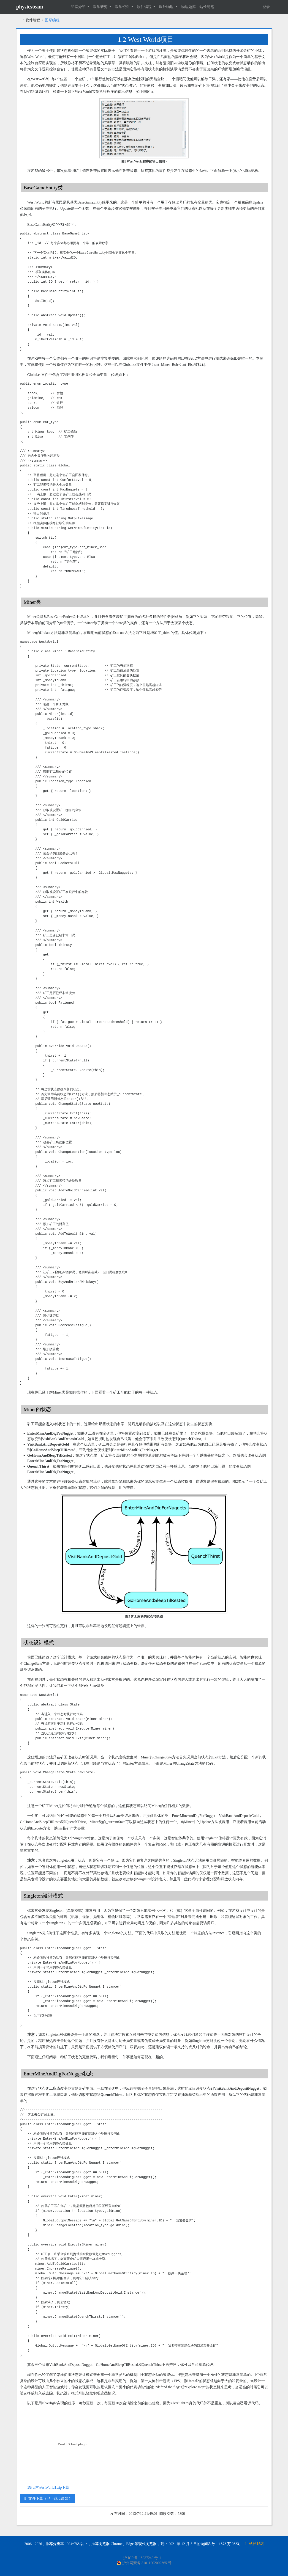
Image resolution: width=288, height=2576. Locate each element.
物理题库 (188, 7)
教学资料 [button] (122, 7)
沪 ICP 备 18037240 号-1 (142, 2558)
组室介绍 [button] (79, 7)
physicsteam (29, 7)
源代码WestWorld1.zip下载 (48, 2487)
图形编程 (52, 20)
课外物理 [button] (166, 7)
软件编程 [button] (144, 7)
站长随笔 (206, 7)
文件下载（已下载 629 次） (47, 2498)
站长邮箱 (254, 2544)
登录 (266, 7)
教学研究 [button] (101, 7)
